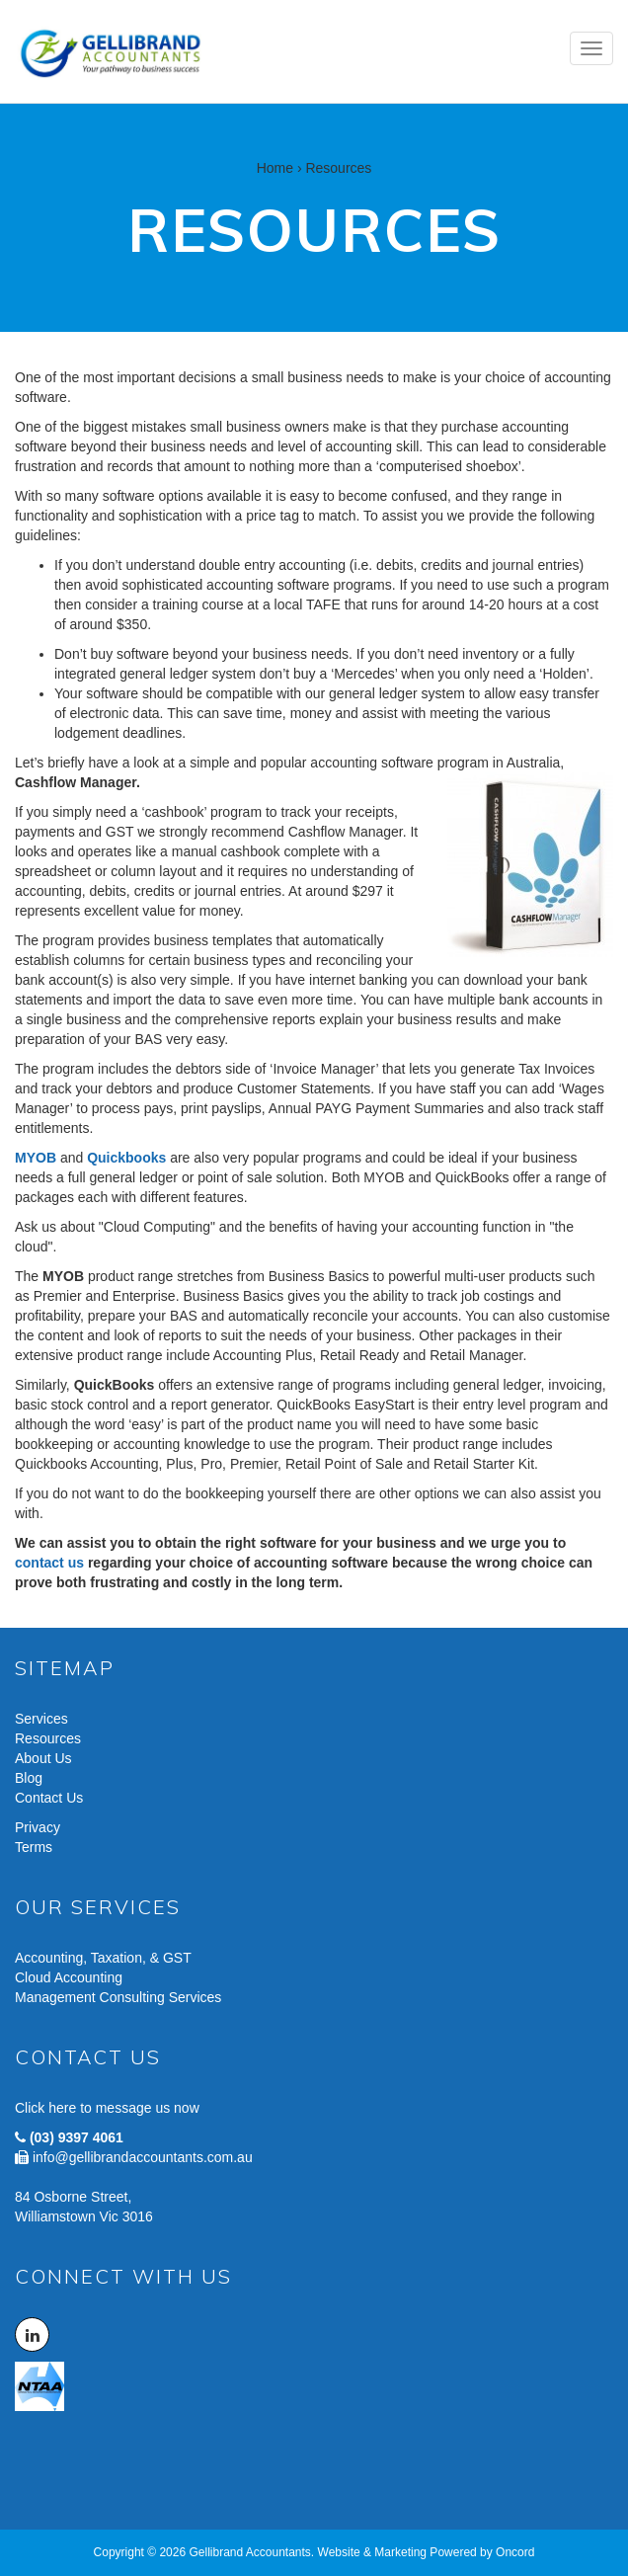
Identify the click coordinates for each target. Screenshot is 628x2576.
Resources (48, 1738)
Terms (33, 1847)
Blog (28, 1778)
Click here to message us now (107, 2108)
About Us (43, 1758)
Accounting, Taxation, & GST (103, 1958)
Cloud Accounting (68, 1977)
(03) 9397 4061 (76, 2137)
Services (41, 1719)
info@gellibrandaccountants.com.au (143, 2157)
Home (275, 168)
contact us (49, 1562)
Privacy (37, 1827)
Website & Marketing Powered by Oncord (426, 2552)
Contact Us (49, 1798)
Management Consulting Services (118, 1997)
